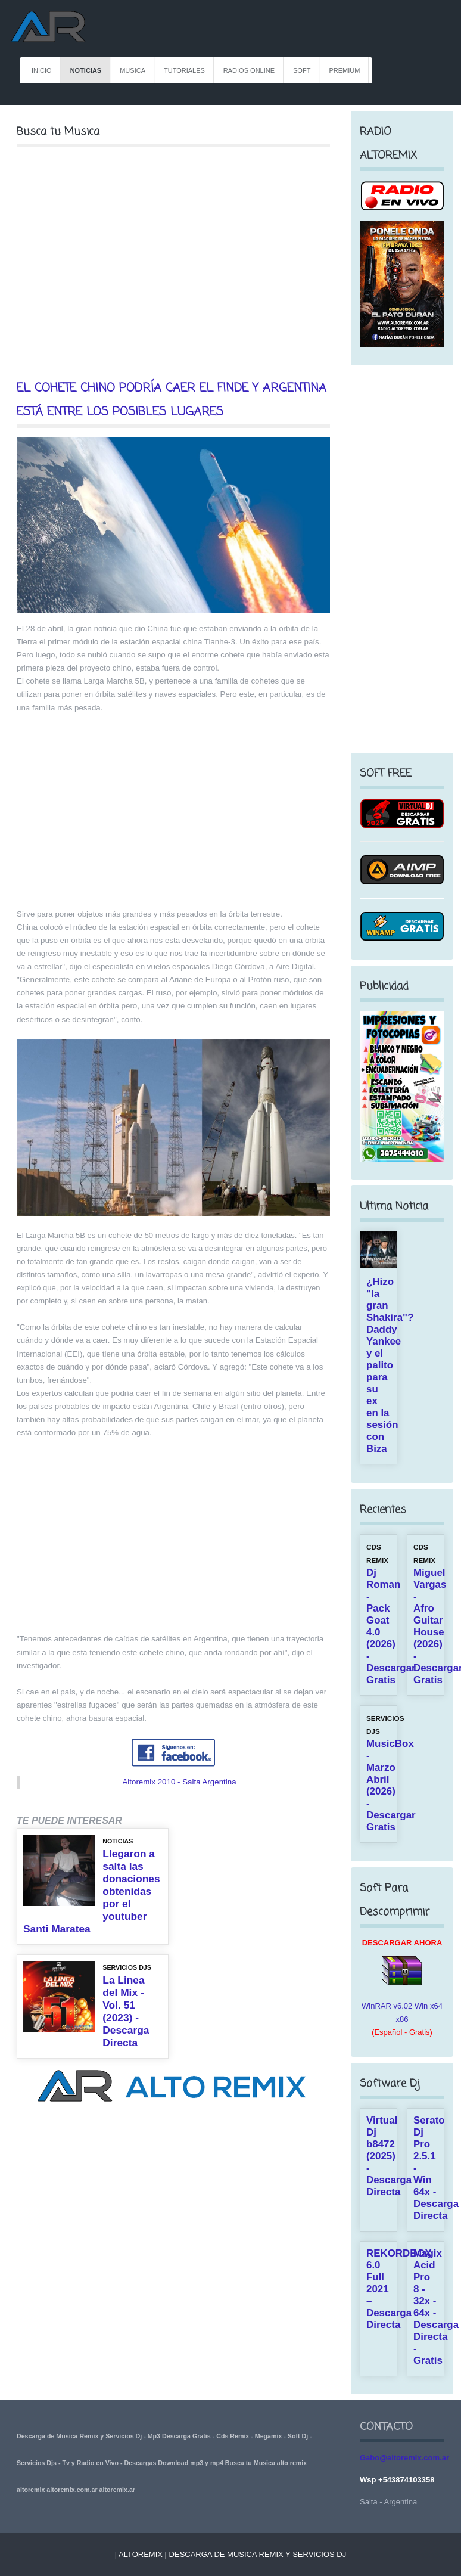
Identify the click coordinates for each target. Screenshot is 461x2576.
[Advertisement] (173, 263)
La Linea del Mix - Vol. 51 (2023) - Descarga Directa (125, 2011)
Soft (301, 70)
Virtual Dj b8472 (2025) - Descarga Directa (389, 2156)
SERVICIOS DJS (126, 1967)
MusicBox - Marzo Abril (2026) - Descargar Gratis (391, 1785)
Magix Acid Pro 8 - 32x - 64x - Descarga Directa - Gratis (436, 2307)
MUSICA (132, 70)
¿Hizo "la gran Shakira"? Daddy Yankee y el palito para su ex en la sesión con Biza (389, 1365)
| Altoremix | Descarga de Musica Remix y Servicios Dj (230, 2554)
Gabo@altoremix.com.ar (404, 2457)
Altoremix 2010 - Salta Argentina (179, 1781)
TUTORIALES (184, 70)
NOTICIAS (86, 70)
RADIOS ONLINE (249, 70)
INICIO (42, 70)
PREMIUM (344, 70)
